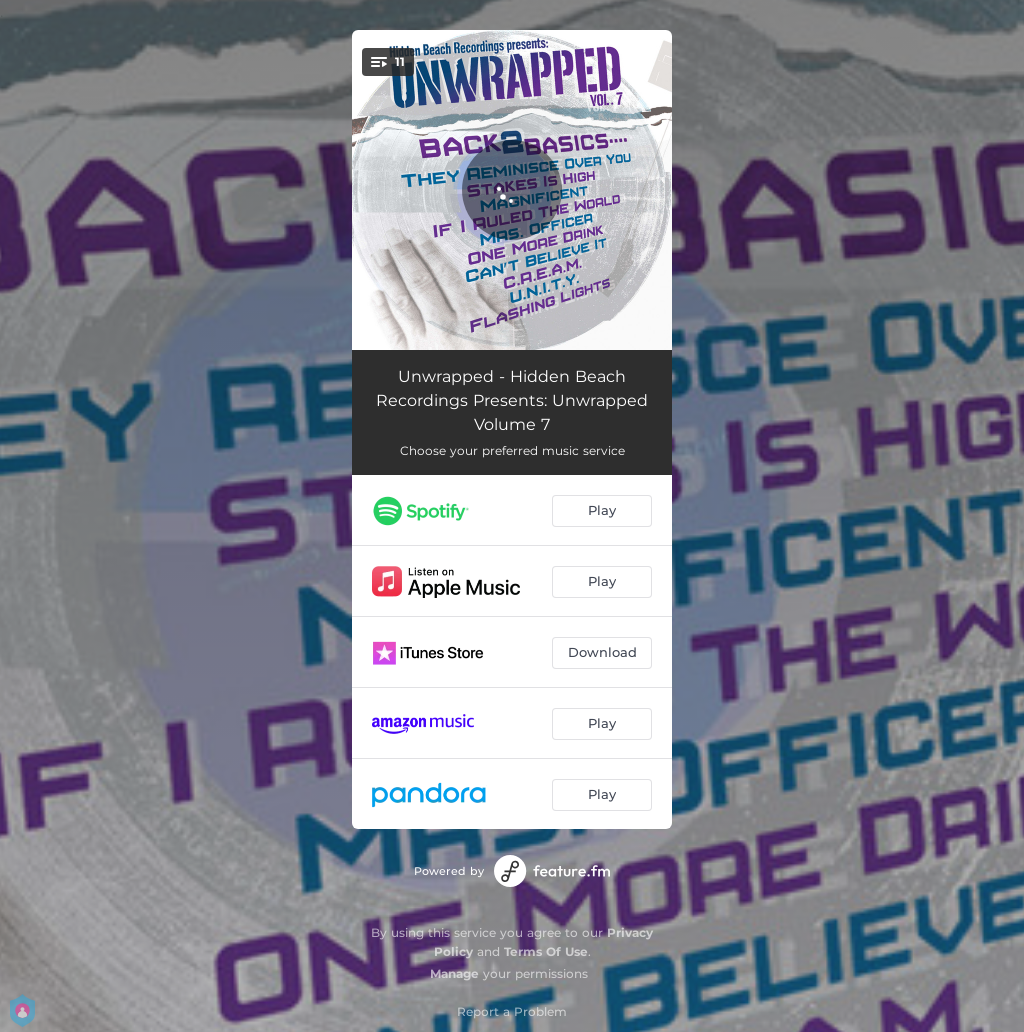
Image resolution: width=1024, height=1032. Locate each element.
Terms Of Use (546, 951)
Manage (454, 973)
